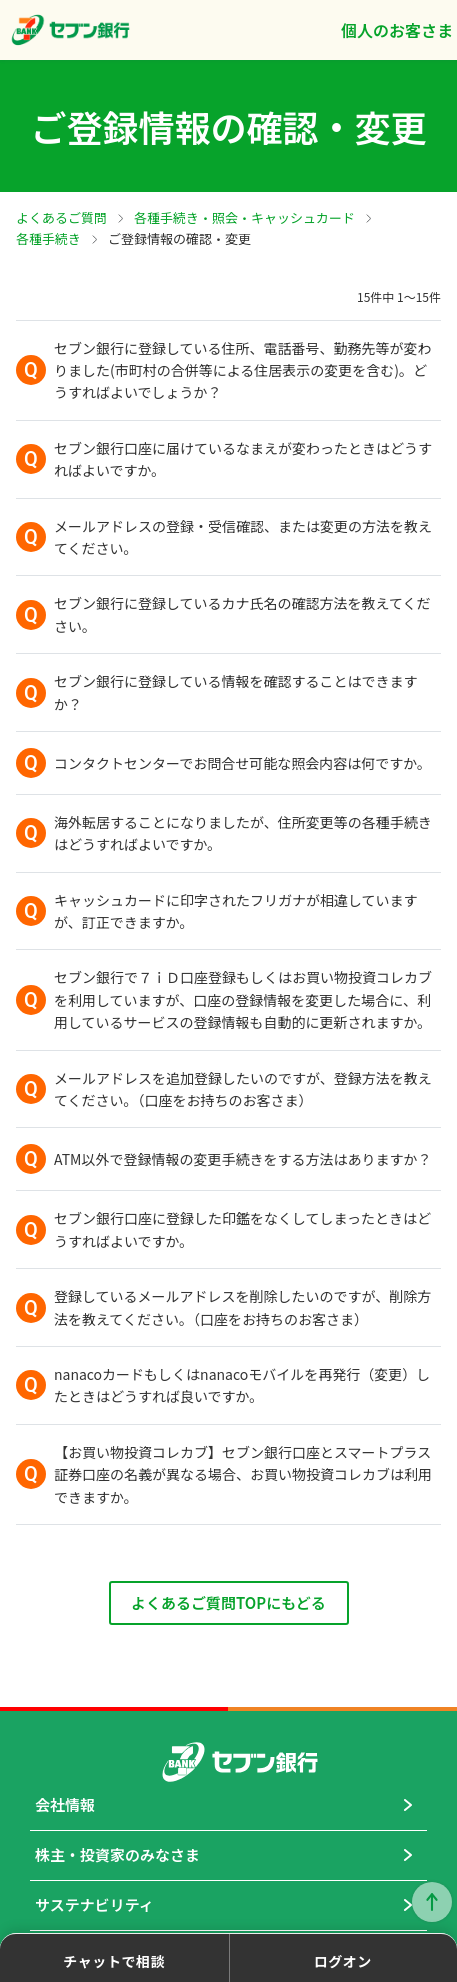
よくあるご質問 (61, 217)
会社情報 (65, 1804)
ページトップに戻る (432, 1902)
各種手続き (48, 238)
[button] (228, 370)
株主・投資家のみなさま (117, 1854)
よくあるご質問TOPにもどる (228, 1602)
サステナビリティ (94, 1904)
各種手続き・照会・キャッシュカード (244, 217)
